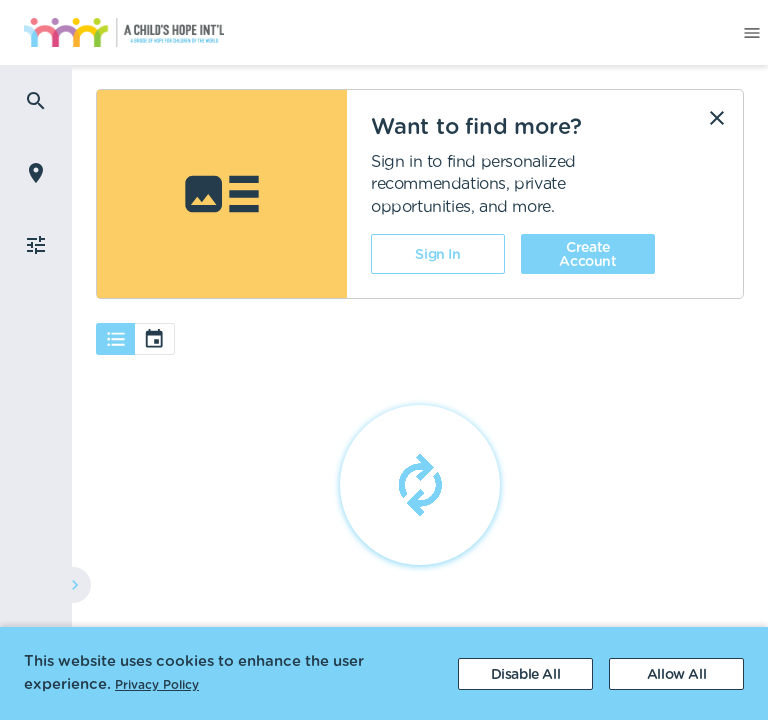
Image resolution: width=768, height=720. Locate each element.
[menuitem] (112, 33)
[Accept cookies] (676, 674)
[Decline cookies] (525, 674)
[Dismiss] (717, 118)
